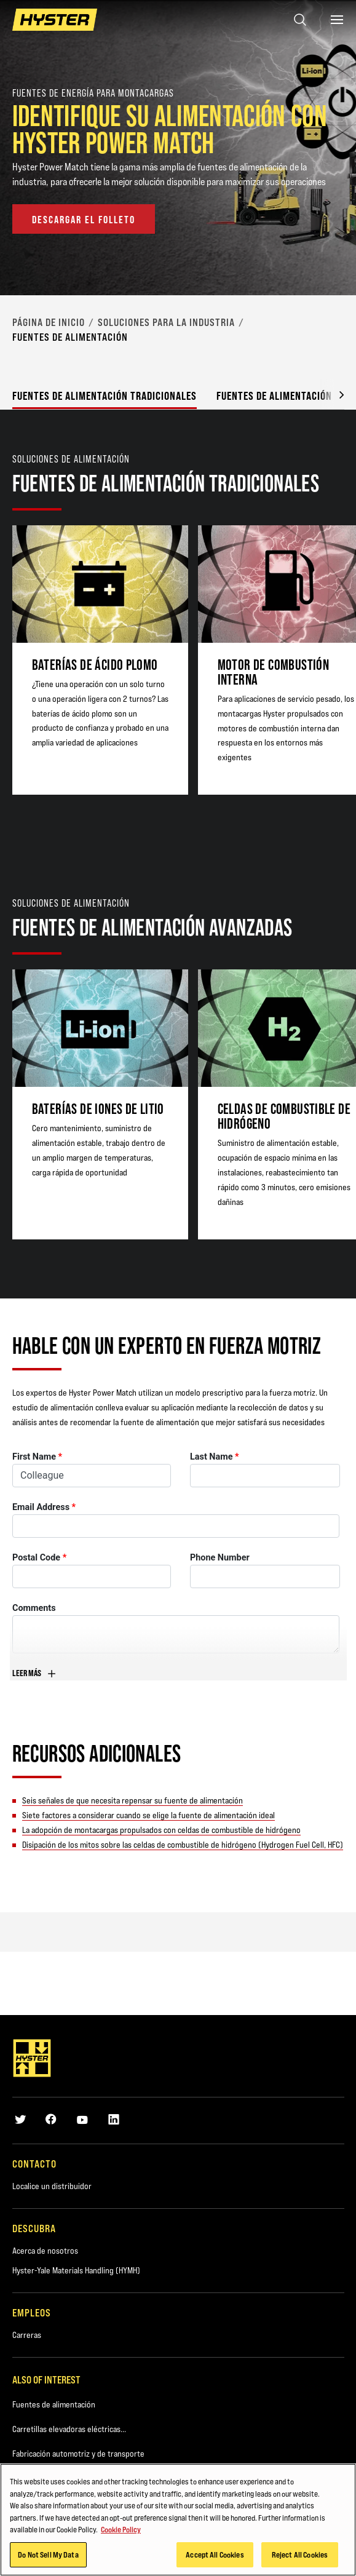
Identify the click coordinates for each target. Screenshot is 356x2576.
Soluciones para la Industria (166, 322)
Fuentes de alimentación (53, 2404)
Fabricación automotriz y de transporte (78, 2454)
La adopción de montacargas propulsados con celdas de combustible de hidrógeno (161, 1830)
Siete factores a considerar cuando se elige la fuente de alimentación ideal (148, 1815)
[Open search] (300, 19)
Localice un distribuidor (52, 2186)
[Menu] (337, 19)
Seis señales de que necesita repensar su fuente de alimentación (132, 1800)
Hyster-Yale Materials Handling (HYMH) (76, 2270)
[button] (332, 394)
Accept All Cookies (214, 2556)
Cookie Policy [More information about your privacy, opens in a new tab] (121, 2531)
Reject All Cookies (300, 2556)
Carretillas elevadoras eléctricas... (69, 2429)
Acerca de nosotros (45, 2251)
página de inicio (48, 322)
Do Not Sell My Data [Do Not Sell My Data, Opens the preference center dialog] (48, 2556)
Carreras (26, 2335)
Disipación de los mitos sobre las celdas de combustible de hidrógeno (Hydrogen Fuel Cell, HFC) (182, 1845)
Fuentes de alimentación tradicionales (104, 395)
